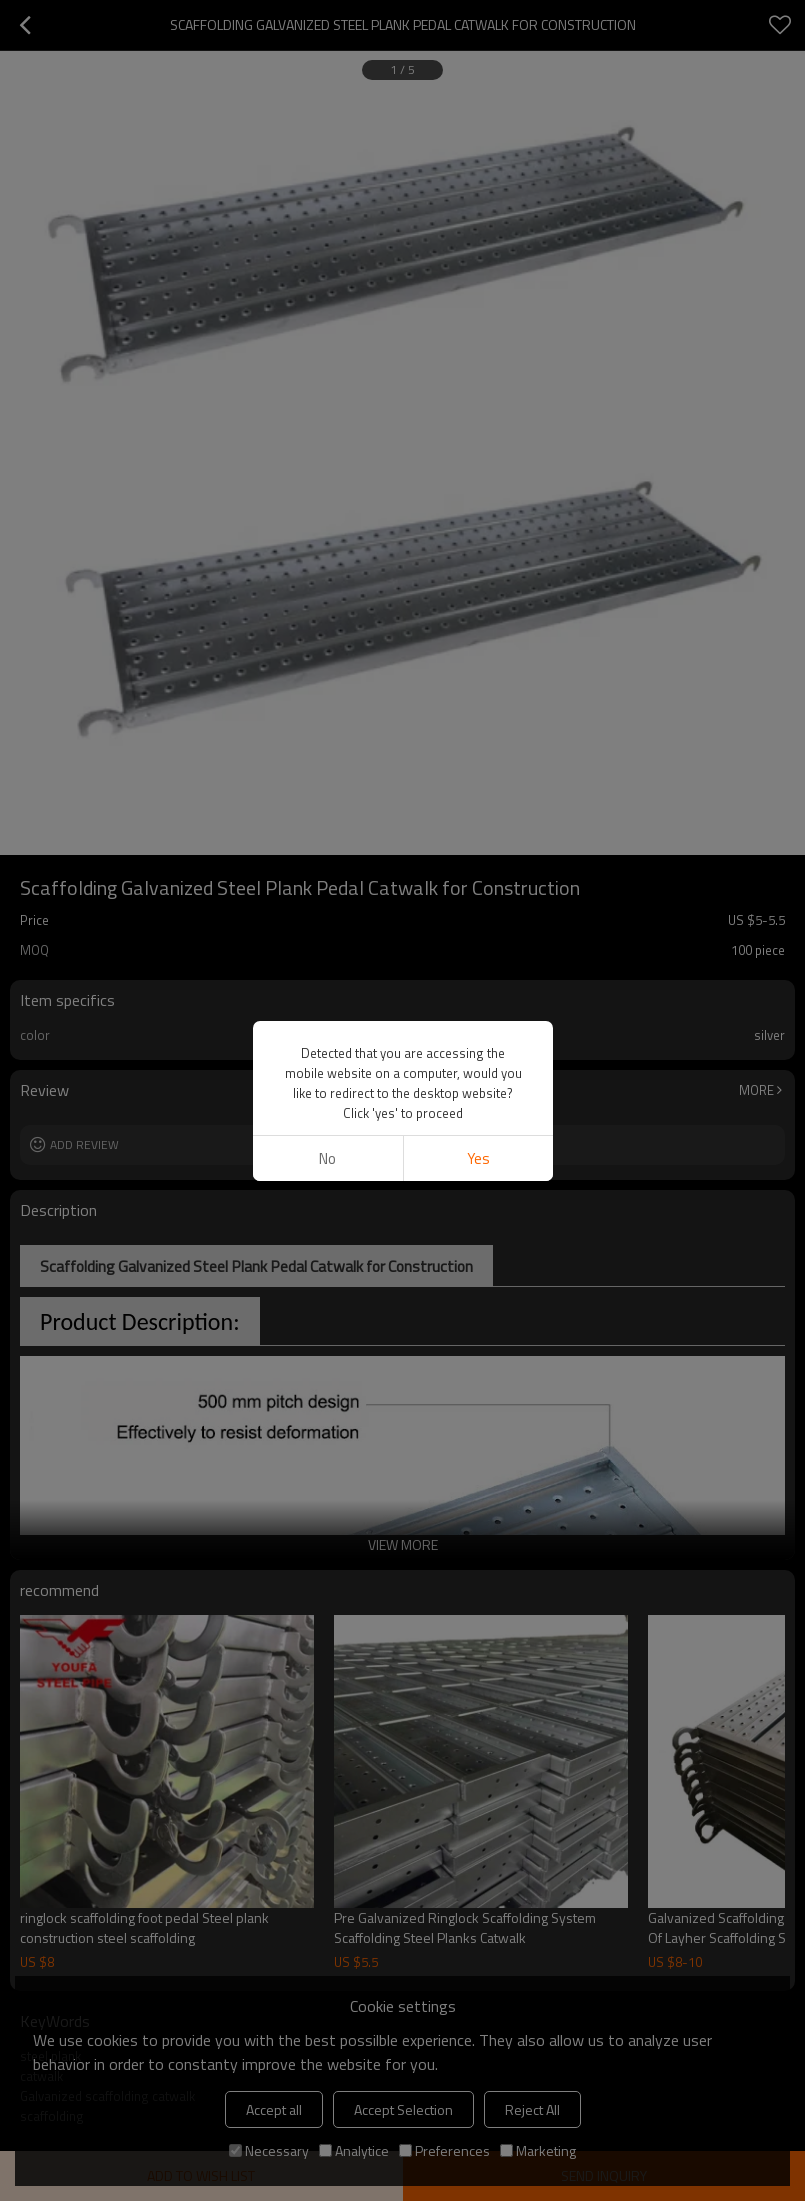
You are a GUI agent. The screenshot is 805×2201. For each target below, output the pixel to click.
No (327, 1158)
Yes (477, 1158)
